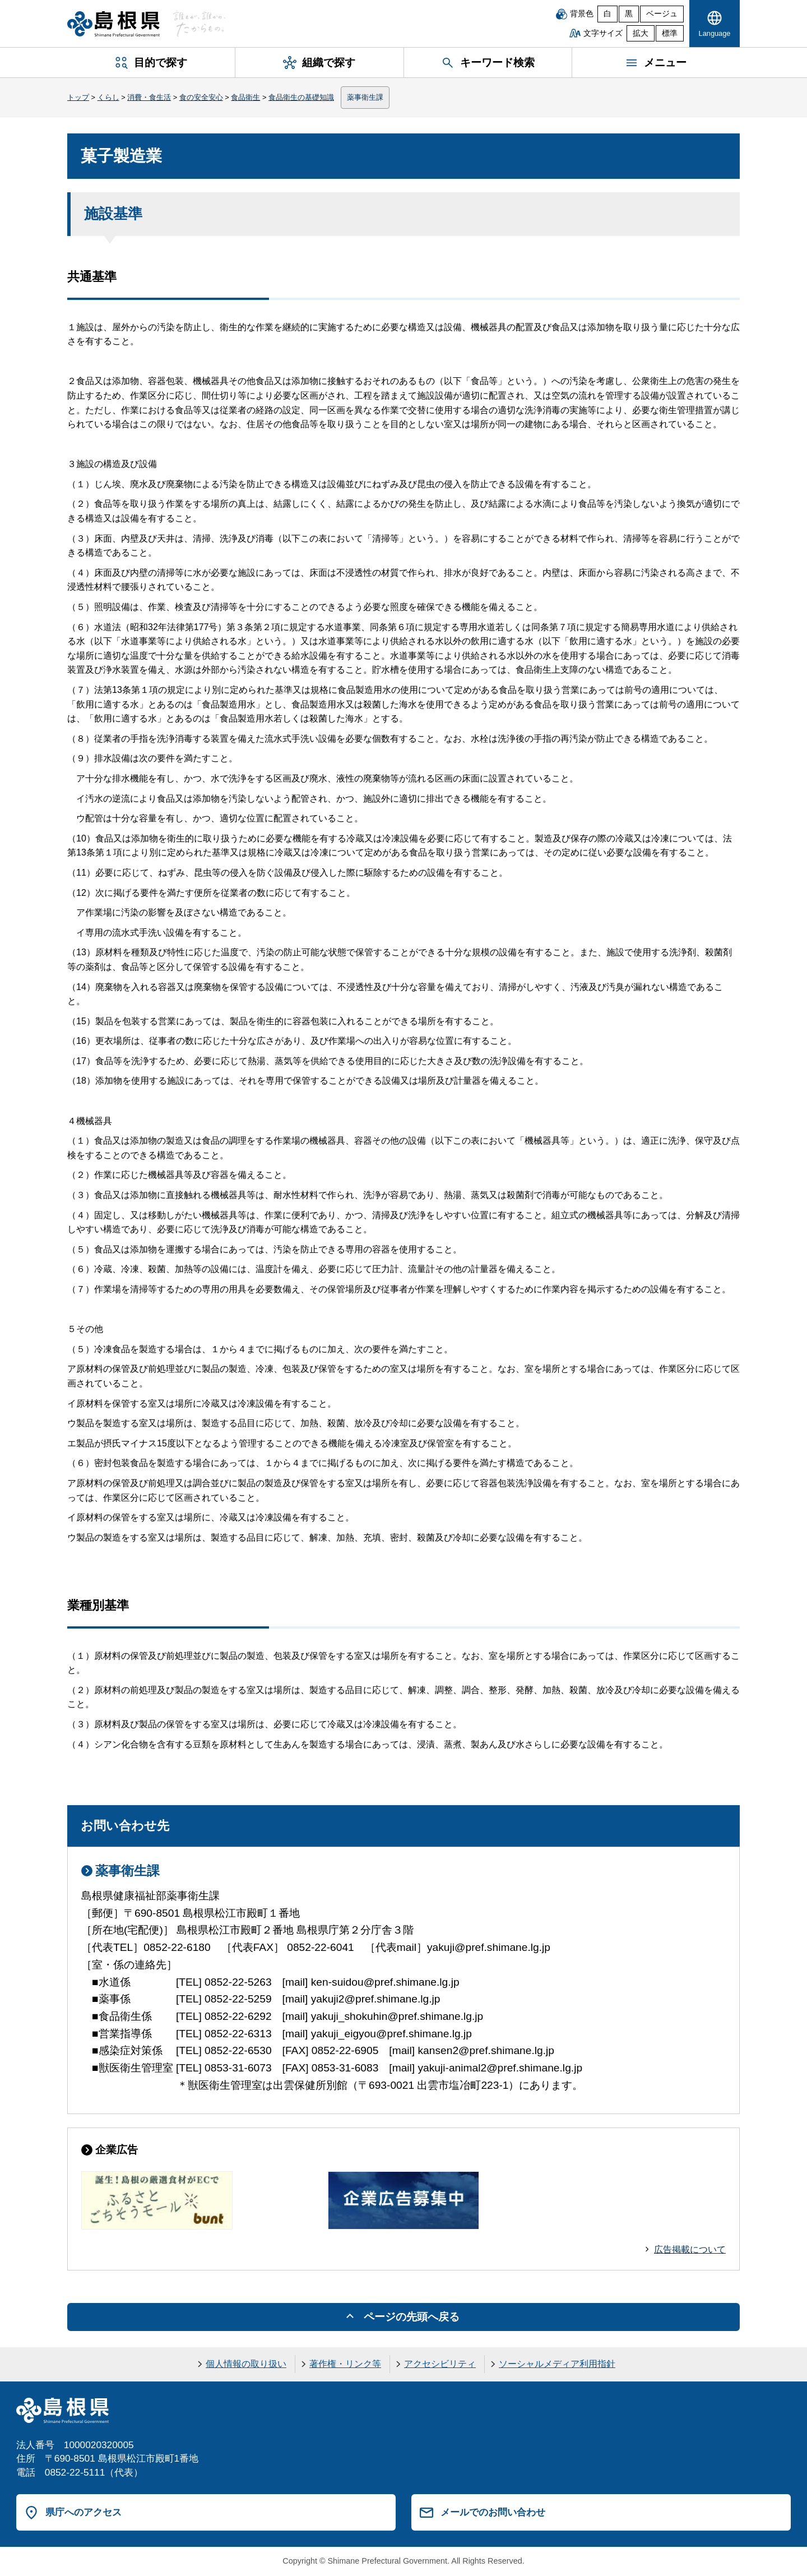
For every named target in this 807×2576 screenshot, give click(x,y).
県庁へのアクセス (83, 2512)
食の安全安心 (201, 97)
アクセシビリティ (440, 2364)
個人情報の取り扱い (246, 2364)
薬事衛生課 (365, 97)
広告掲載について (690, 2249)
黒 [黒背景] (629, 14)
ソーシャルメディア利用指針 (557, 2364)
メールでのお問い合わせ (492, 2512)
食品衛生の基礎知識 (301, 97)
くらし (108, 97)
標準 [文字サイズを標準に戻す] (670, 33)
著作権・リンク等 (345, 2364)
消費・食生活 (149, 97)
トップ (78, 97)
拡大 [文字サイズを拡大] (640, 33)
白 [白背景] (607, 14)
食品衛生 (245, 97)
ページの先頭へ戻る (412, 2317)
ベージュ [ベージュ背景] (662, 14)
